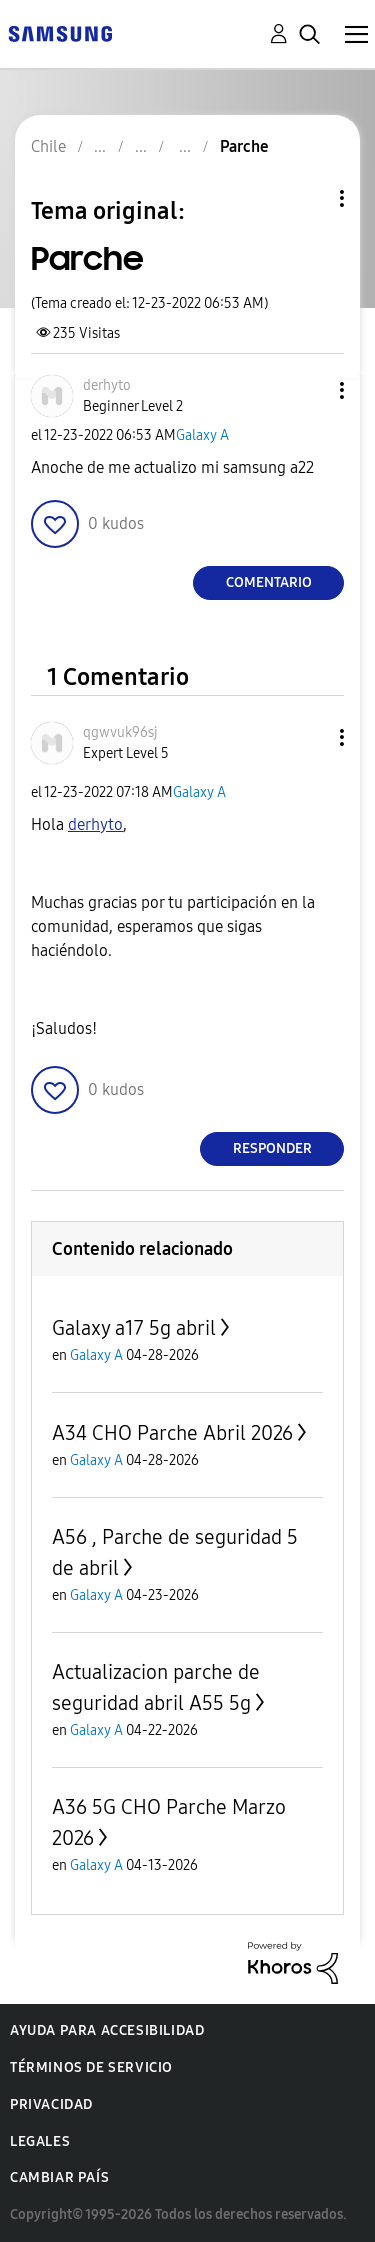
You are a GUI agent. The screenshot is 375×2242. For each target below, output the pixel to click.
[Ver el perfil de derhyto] (107, 385)
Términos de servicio (91, 2067)
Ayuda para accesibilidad (107, 2030)
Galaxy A (202, 435)
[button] (309, 390)
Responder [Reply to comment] (272, 1148)
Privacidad (51, 2104)
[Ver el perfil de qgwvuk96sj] (120, 732)
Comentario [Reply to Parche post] (269, 582)
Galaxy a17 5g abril (134, 1328)
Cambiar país (59, 2177)
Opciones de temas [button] (308, 198)
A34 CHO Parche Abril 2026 (172, 1433)
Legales (40, 2141)
